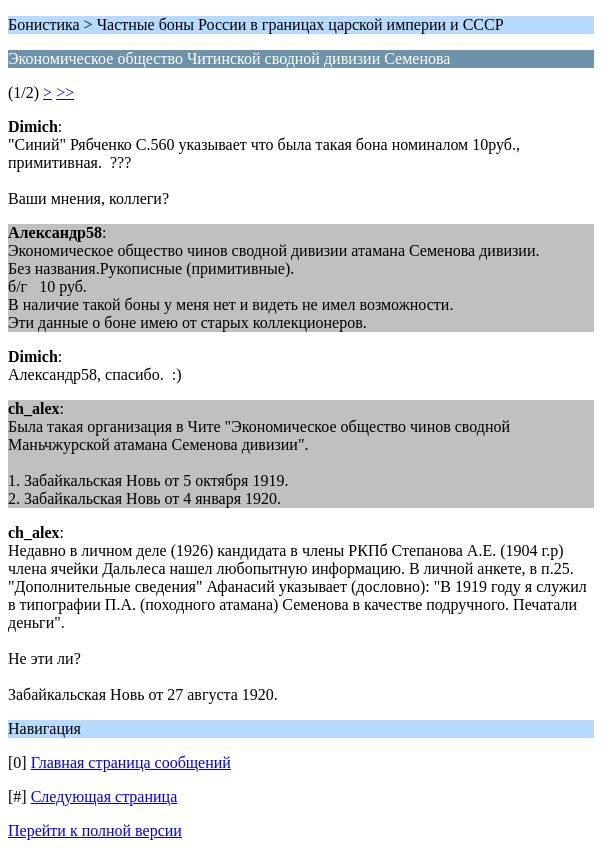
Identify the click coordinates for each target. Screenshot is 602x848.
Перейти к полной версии (95, 830)
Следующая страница (104, 796)
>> (65, 92)
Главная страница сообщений (131, 762)
